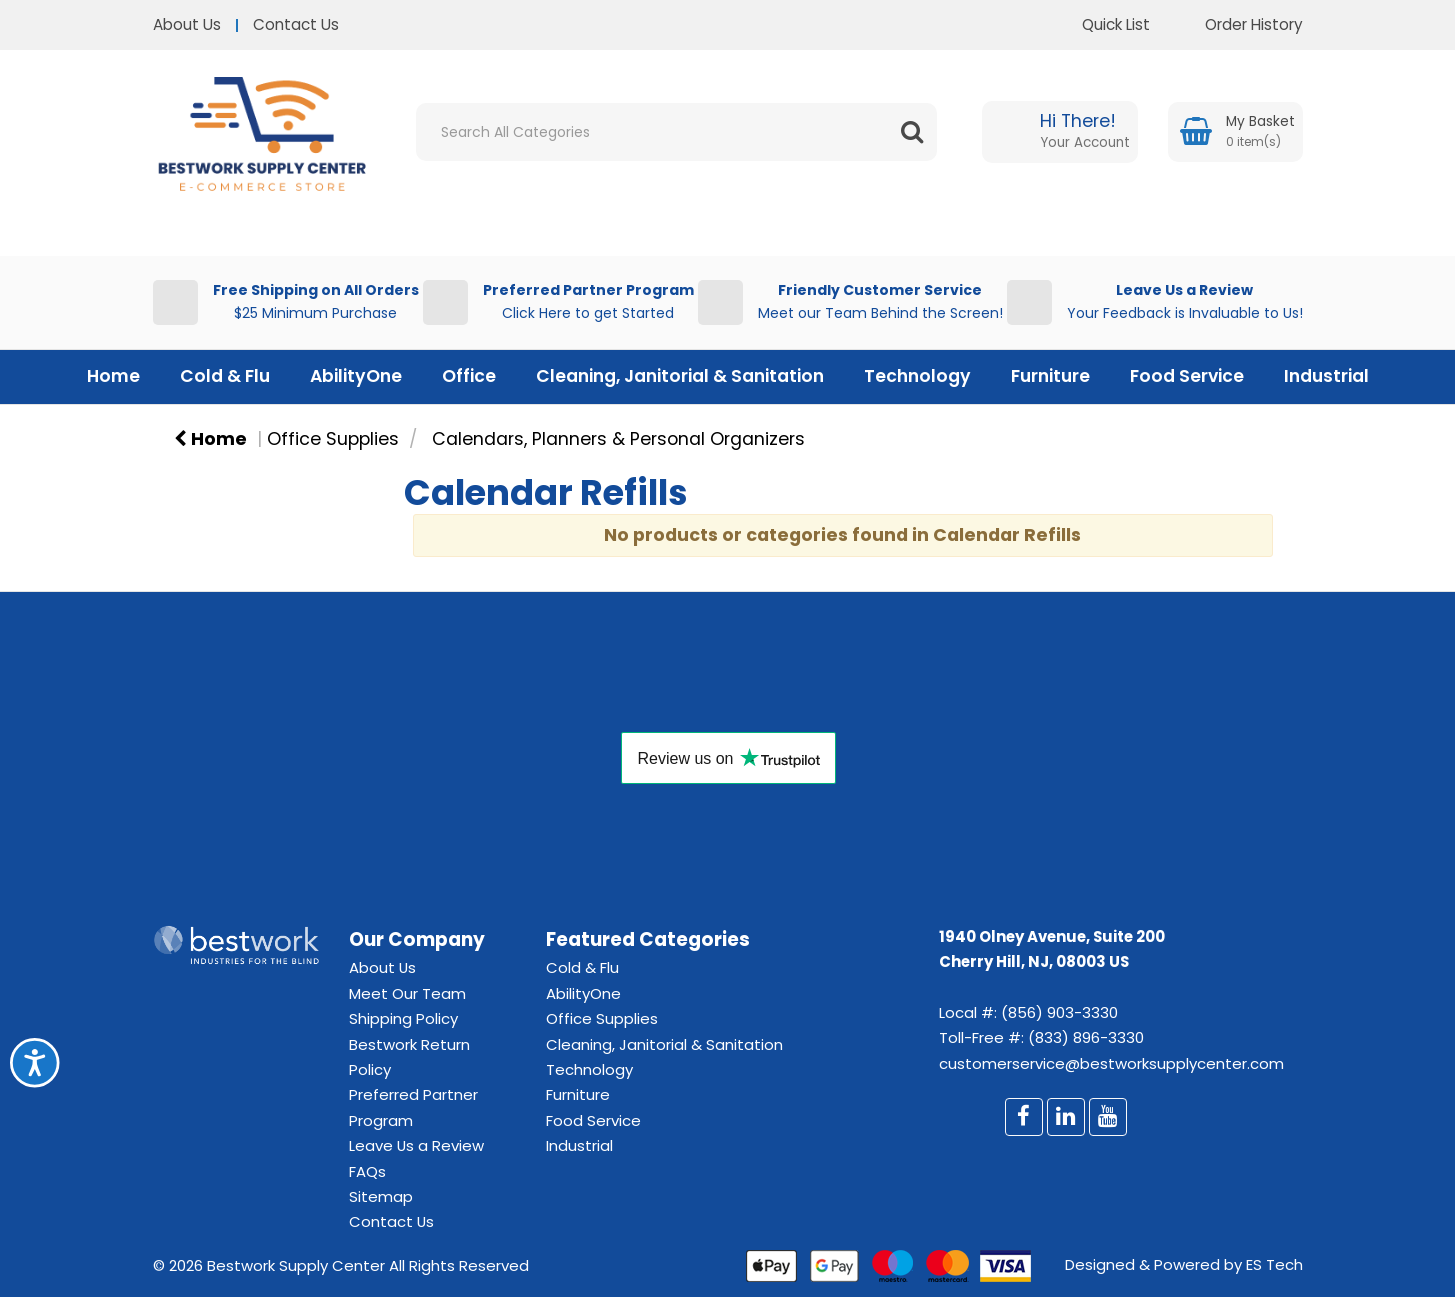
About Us (187, 24)
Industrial (1326, 376)
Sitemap (381, 1196)
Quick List (1101, 24)
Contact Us (296, 24)
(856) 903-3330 (1059, 1012)
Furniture (1050, 376)
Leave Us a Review (416, 1145)
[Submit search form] (912, 132)
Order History (1239, 24)
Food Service (1187, 376)
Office (469, 376)
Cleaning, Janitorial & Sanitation (680, 376)
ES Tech (1274, 1264)
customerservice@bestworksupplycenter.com (1111, 1063)
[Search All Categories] (676, 132)
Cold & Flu (225, 376)
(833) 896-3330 (1086, 1037)
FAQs (367, 1171)
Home (113, 376)
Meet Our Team (407, 993)
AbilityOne (356, 376)
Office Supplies (333, 439)
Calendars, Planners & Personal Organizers (618, 439)
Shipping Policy (403, 1018)
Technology (917, 376)
